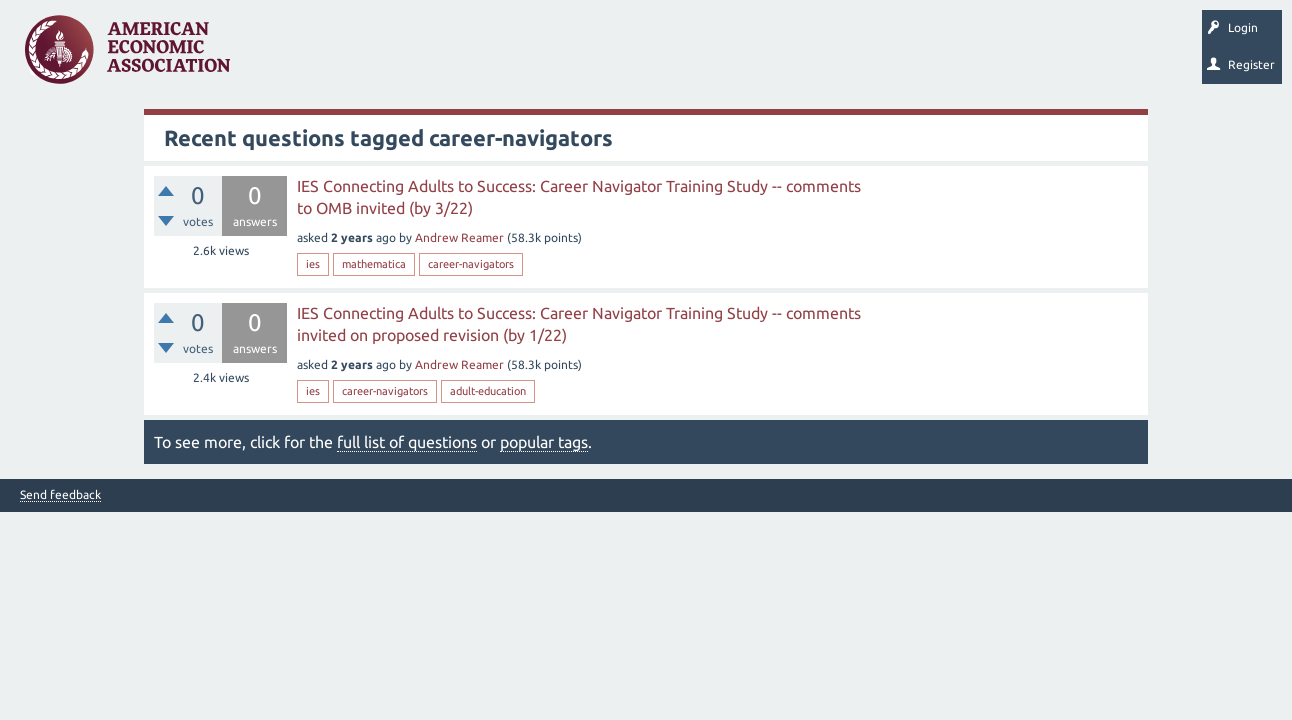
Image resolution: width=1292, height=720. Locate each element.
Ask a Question (613, 56)
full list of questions (407, 442)
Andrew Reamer (459, 237)
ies (313, 264)
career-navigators (471, 264)
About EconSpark (836, 56)
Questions (287, 56)
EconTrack (933, 56)
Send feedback (60, 495)
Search (697, 56)
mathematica (374, 264)
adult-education (488, 391)
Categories (519, 56)
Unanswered (371, 56)
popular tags (544, 442)
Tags (448, 56)
